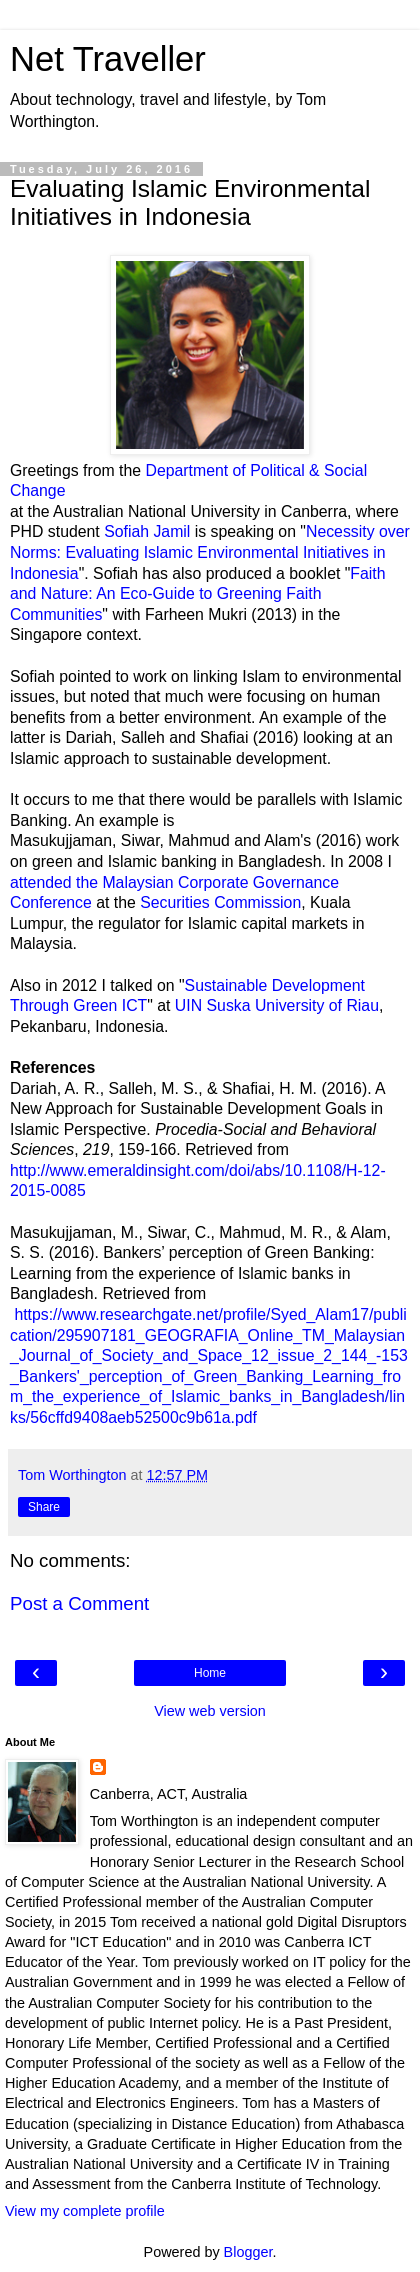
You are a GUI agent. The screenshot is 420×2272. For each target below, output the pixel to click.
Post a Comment (79, 1603)
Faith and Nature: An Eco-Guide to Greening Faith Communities (198, 594)
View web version (210, 1711)
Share (44, 1507)
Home (210, 1673)
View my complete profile (85, 2211)
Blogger (248, 2252)
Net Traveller (108, 59)
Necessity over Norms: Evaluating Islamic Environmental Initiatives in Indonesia (210, 552)
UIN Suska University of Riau (274, 1005)
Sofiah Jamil (147, 531)
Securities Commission (220, 902)
